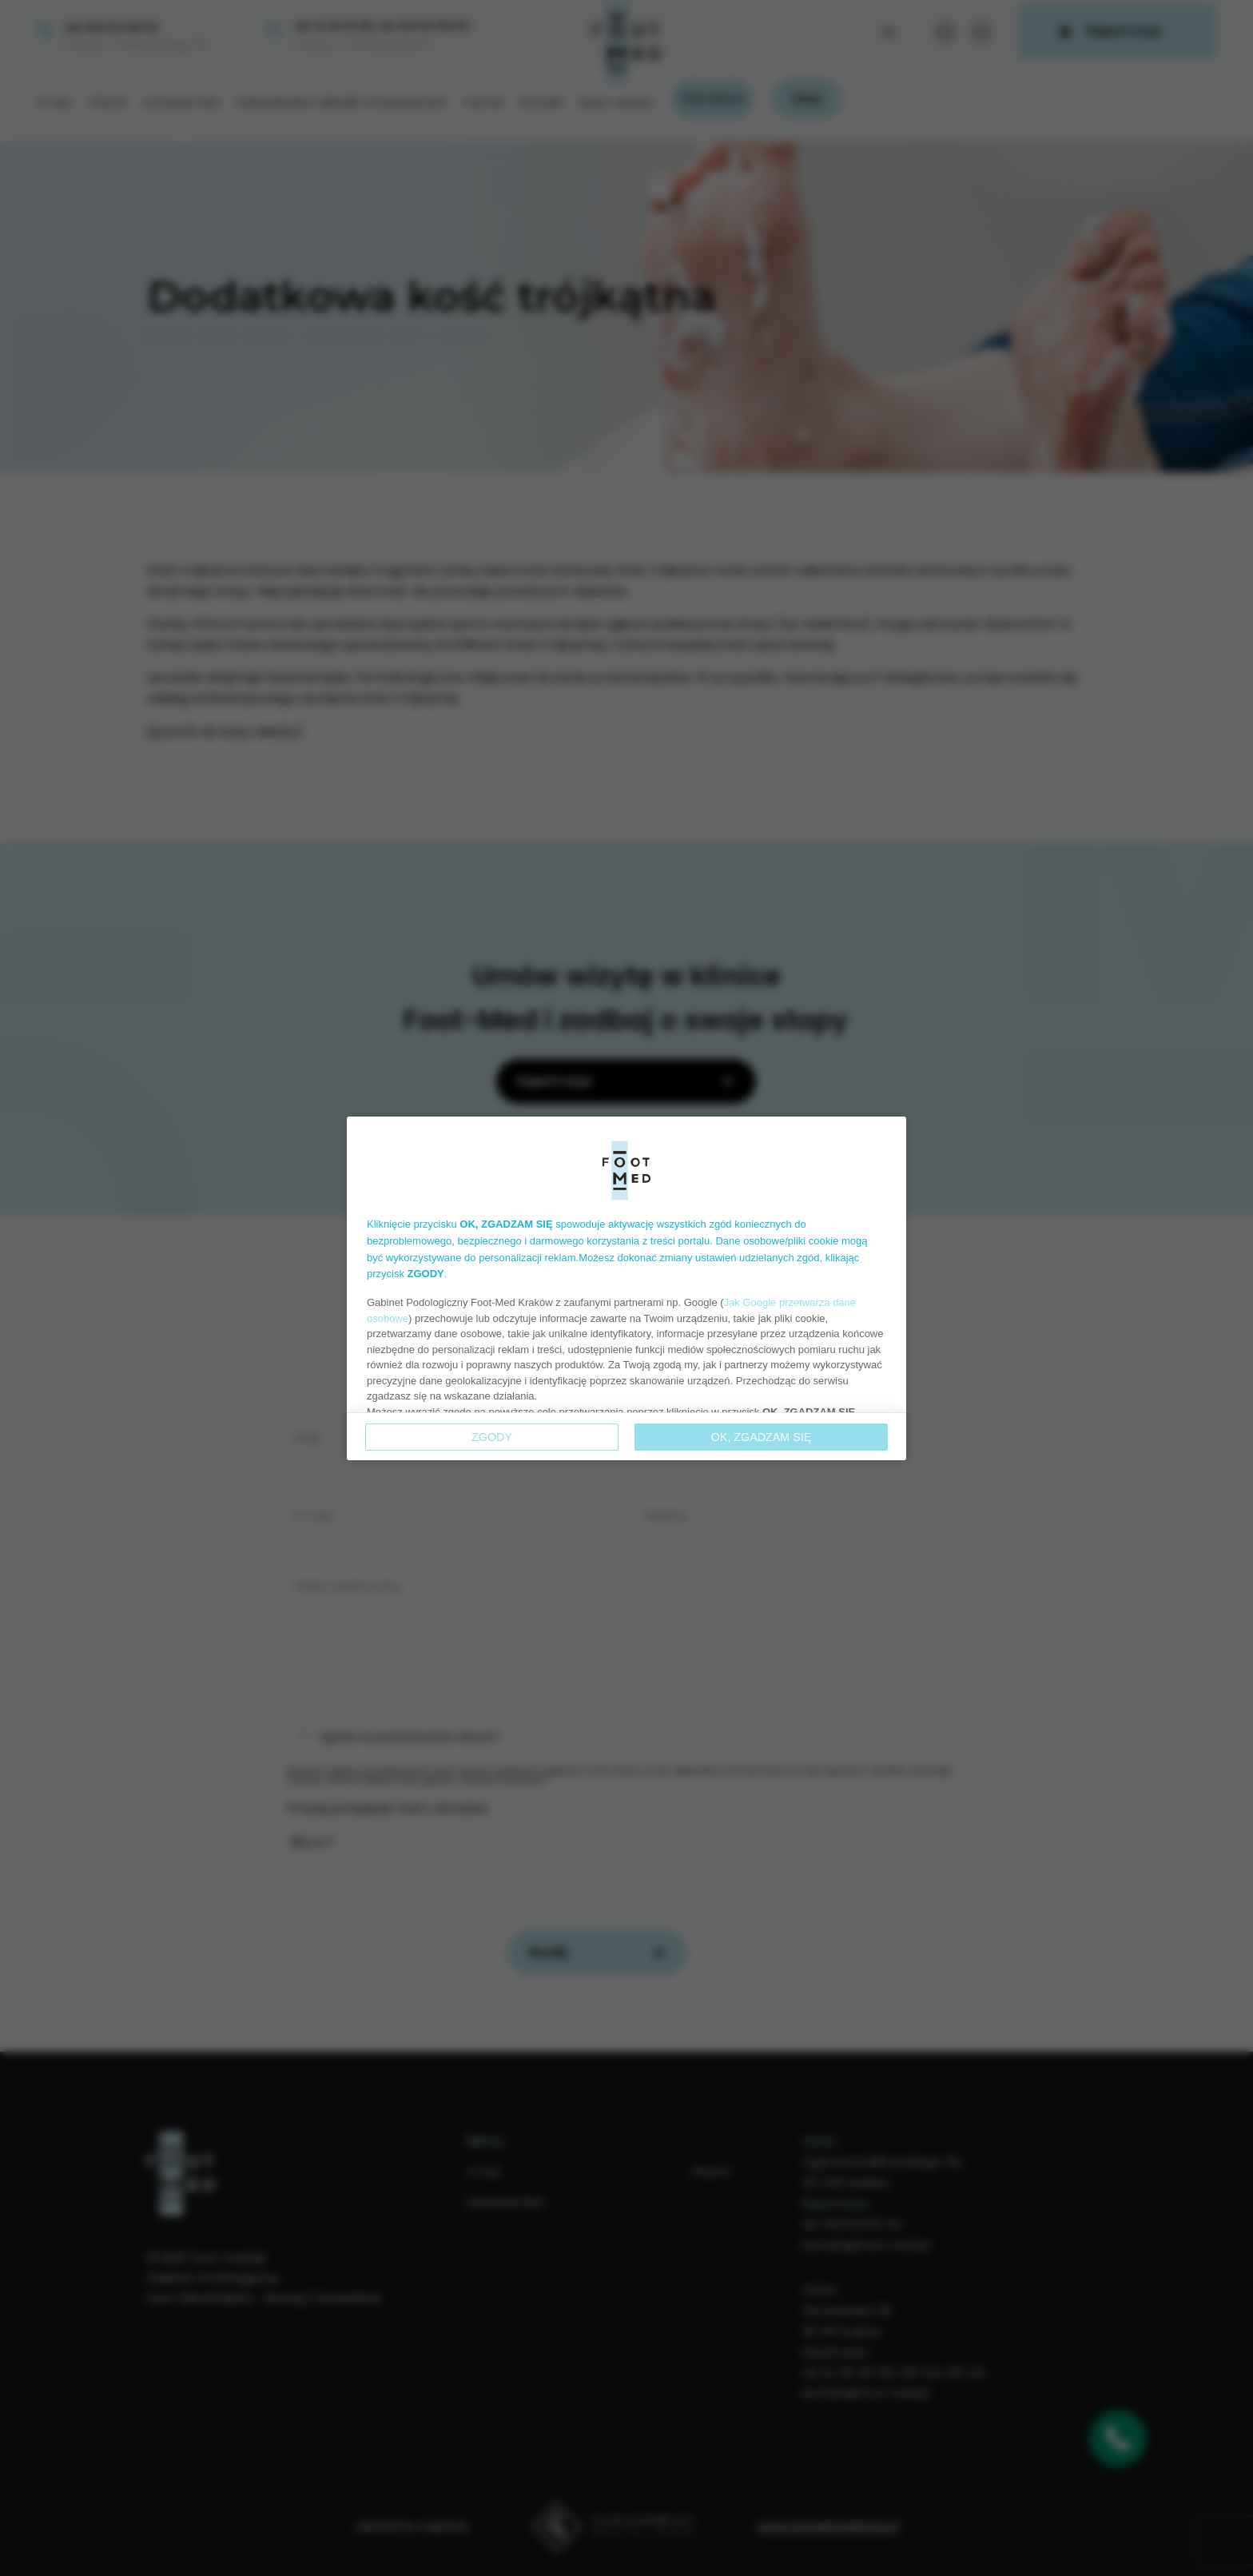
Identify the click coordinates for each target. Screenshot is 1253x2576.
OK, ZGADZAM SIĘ (761, 1437)
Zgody (491, 1437)
